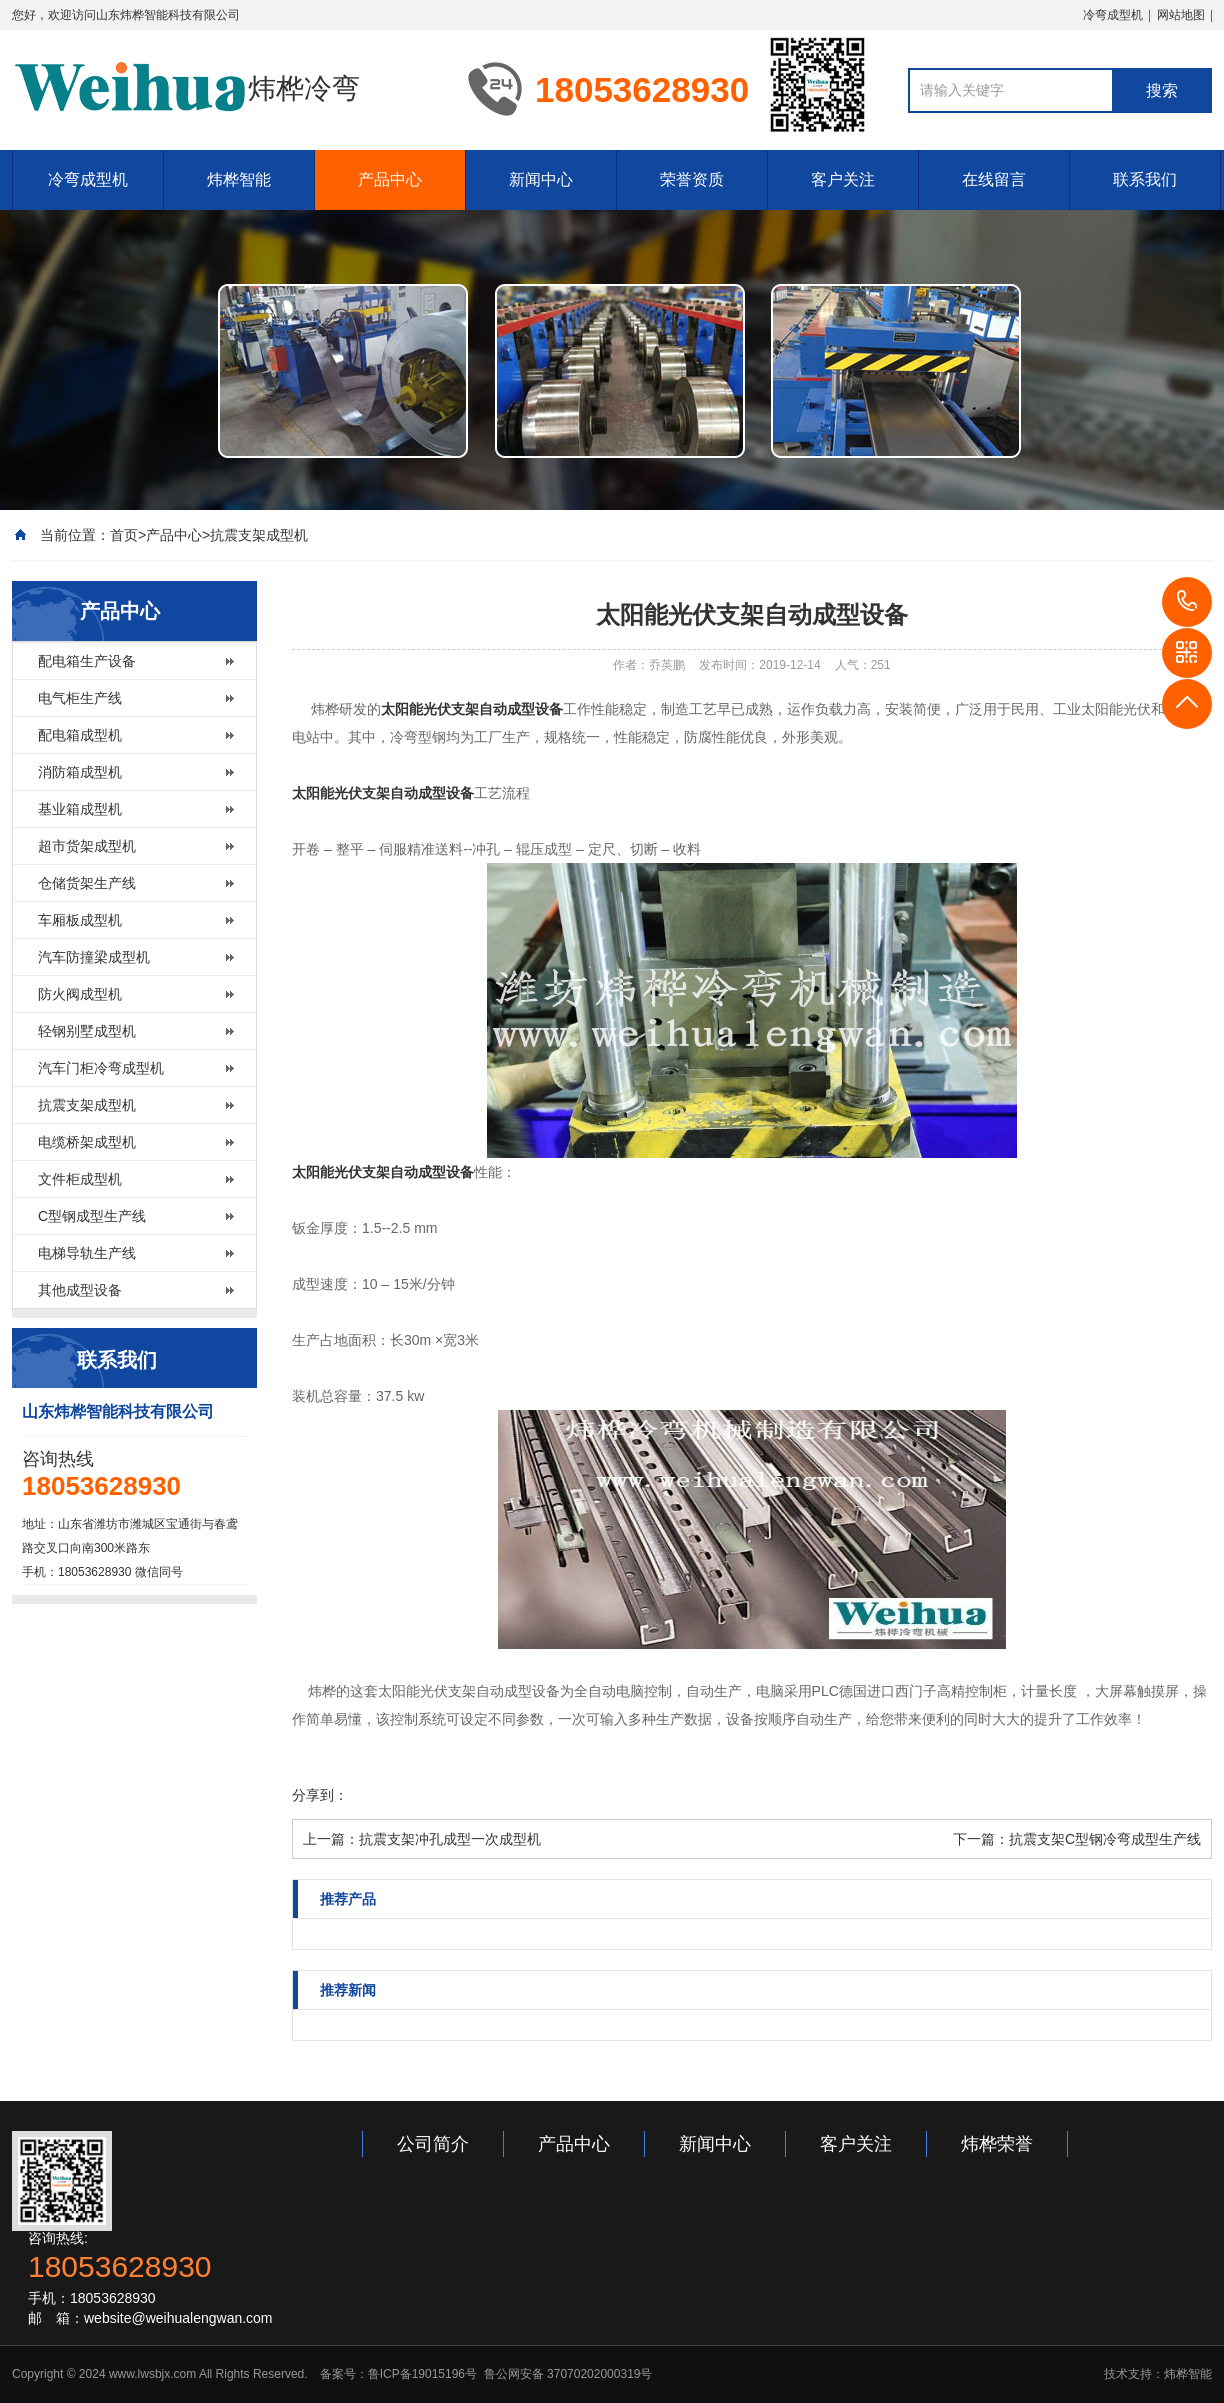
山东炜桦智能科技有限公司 (168, 15)
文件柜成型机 (80, 1179)
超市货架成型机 (87, 846)
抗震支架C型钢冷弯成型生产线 (1105, 1839)
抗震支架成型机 (259, 535)
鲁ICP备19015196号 (422, 2374)
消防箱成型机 (80, 772)
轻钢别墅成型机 (87, 1031)
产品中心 (390, 179)
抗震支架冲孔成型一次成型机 (450, 1839)
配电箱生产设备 (87, 661)
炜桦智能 (239, 179)
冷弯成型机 (1113, 15)
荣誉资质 (692, 179)
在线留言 (994, 179)
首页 (124, 535)
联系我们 (1145, 179)
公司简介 (433, 2144)
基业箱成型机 (80, 809)
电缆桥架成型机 (87, 1142)
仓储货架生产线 (87, 883)
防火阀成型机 (80, 994)
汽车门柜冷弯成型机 (101, 1068)
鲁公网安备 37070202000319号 (566, 2374)
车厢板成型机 (80, 920)
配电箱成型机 (80, 735)
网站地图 (1181, 15)
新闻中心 (541, 179)
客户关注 (843, 179)
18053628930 (1187, 602)
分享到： (320, 1795)
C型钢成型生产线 (92, 1216)
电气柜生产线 (80, 698)
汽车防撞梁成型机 (94, 957)
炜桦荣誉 (997, 2144)
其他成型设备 (80, 1290)
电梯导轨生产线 (87, 1253)
